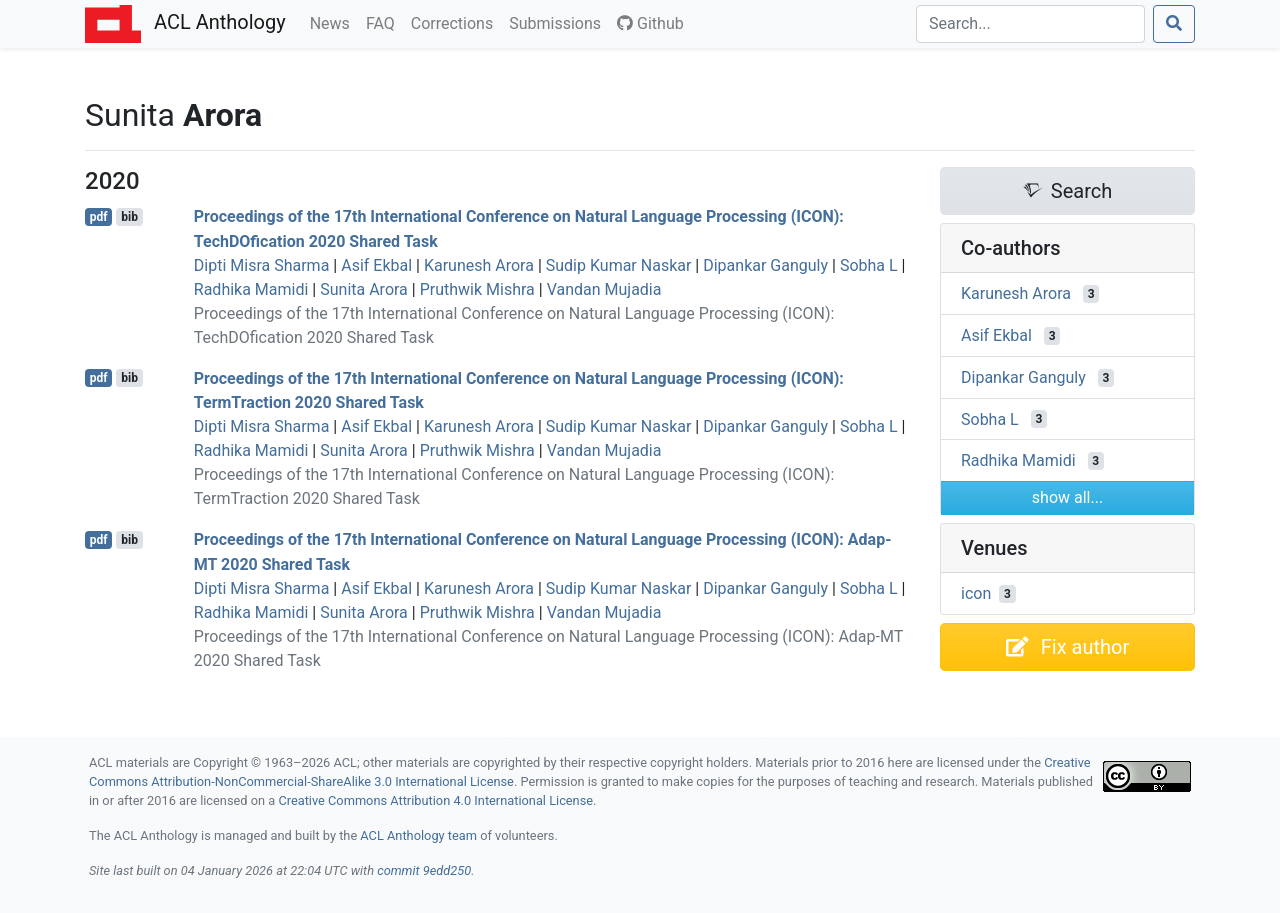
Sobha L (869, 265)
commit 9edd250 (424, 870)
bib (129, 217)
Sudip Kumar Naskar (619, 265)
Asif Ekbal (376, 265)
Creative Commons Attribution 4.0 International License (435, 800)
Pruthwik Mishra (477, 289)
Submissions (559, 22)
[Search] (1030, 24)
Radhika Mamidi (251, 289)
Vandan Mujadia (604, 289)
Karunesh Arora (479, 265)
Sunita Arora (364, 289)
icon (976, 593)
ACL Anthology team (418, 835)
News (334, 22)
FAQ (384, 22)
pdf (99, 217)
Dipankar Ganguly (765, 265)
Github (650, 23)
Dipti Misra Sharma (262, 265)
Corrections (456, 22)
